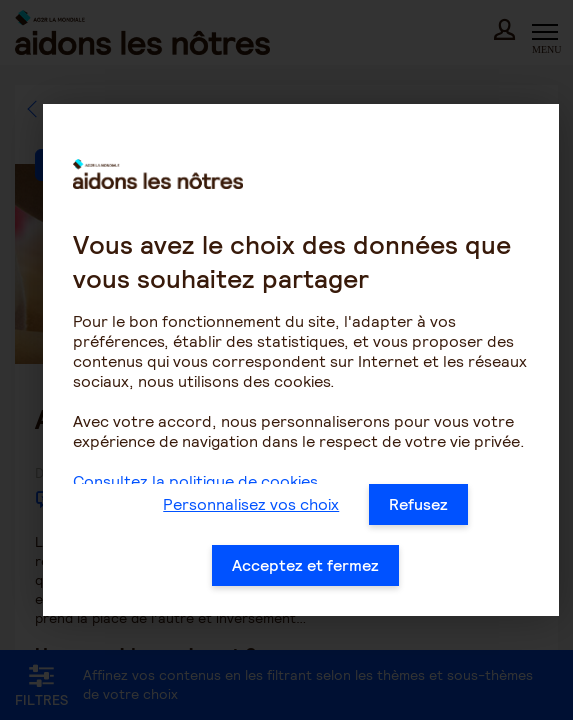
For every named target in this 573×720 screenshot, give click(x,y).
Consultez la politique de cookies (195, 481)
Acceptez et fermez (305, 565)
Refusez (418, 504)
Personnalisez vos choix (251, 504)
